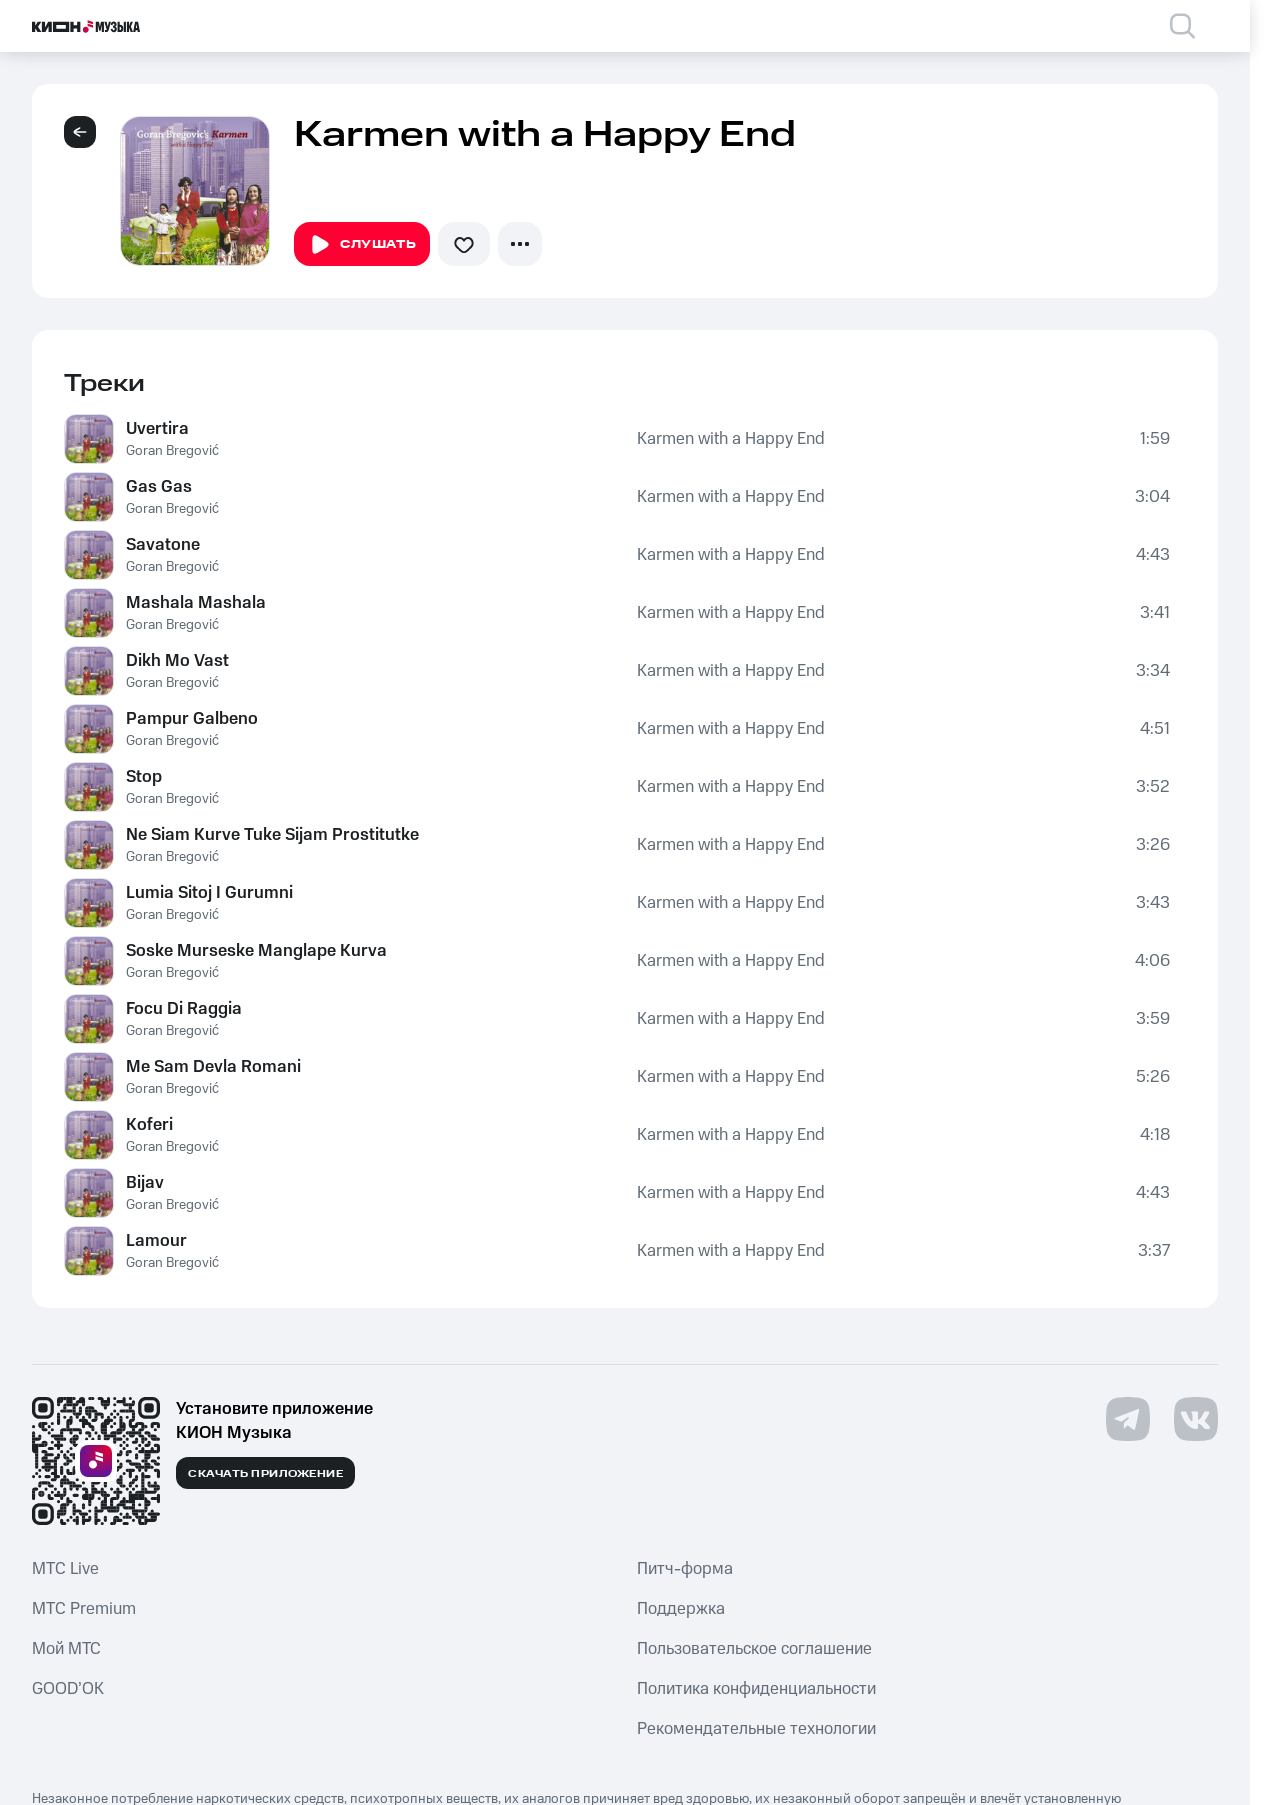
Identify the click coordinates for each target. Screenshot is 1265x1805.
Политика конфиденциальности (756, 1689)
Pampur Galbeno (192, 719)
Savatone (163, 545)
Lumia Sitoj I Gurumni (209, 893)
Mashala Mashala (196, 603)
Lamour (156, 1241)
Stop (144, 777)
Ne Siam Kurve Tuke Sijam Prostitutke (272, 835)
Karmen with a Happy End (731, 439)
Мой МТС (66, 1649)
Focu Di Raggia (184, 1009)
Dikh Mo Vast (177, 661)
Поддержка (681, 1609)
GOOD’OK (68, 1689)
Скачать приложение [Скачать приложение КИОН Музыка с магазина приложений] (265, 1474)
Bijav (145, 1183)
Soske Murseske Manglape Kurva (256, 951)
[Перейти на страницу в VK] (1196, 1419)
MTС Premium (84, 1609)
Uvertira (157, 429)
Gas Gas (159, 487)
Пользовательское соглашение (754, 1649)
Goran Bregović (172, 451)
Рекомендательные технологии (756, 1729)
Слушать (362, 245)
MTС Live (65, 1569)
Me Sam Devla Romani (213, 1067)
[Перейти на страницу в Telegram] (1128, 1419)
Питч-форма (685, 1569)
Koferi (149, 1125)
